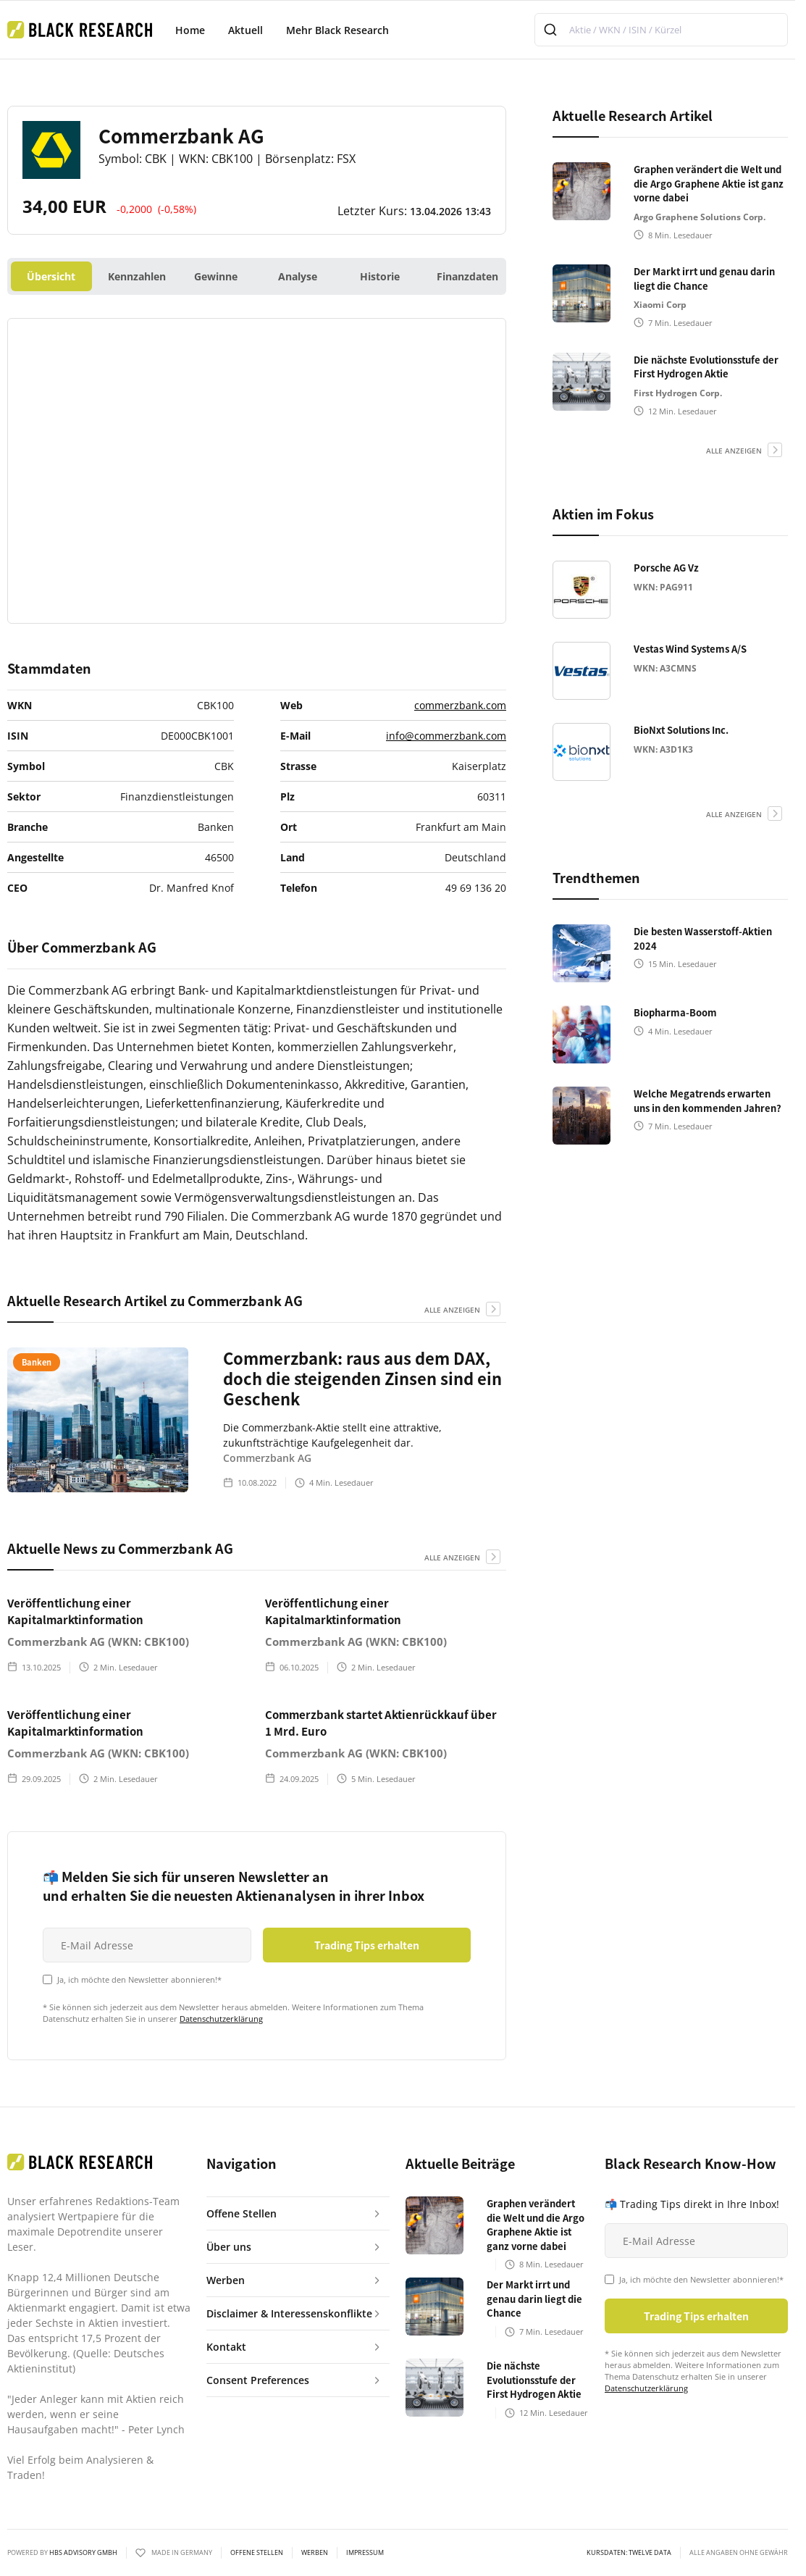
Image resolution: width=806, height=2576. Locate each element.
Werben (314, 2552)
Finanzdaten (467, 276)
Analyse (297, 276)
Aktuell (245, 30)
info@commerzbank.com (446, 736)
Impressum (365, 2552)
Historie (380, 276)
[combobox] (661, 29)
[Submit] (552, 30)
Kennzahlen (137, 276)
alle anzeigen (452, 1310)
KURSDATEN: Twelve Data (629, 2552)
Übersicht (51, 276)
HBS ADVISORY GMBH (83, 2552)
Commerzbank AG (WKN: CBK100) (98, 1641)
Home (190, 30)
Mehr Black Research (337, 30)
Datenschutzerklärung (221, 2018)
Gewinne (216, 276)
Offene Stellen (256, 2552)
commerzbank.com (460, 705)
